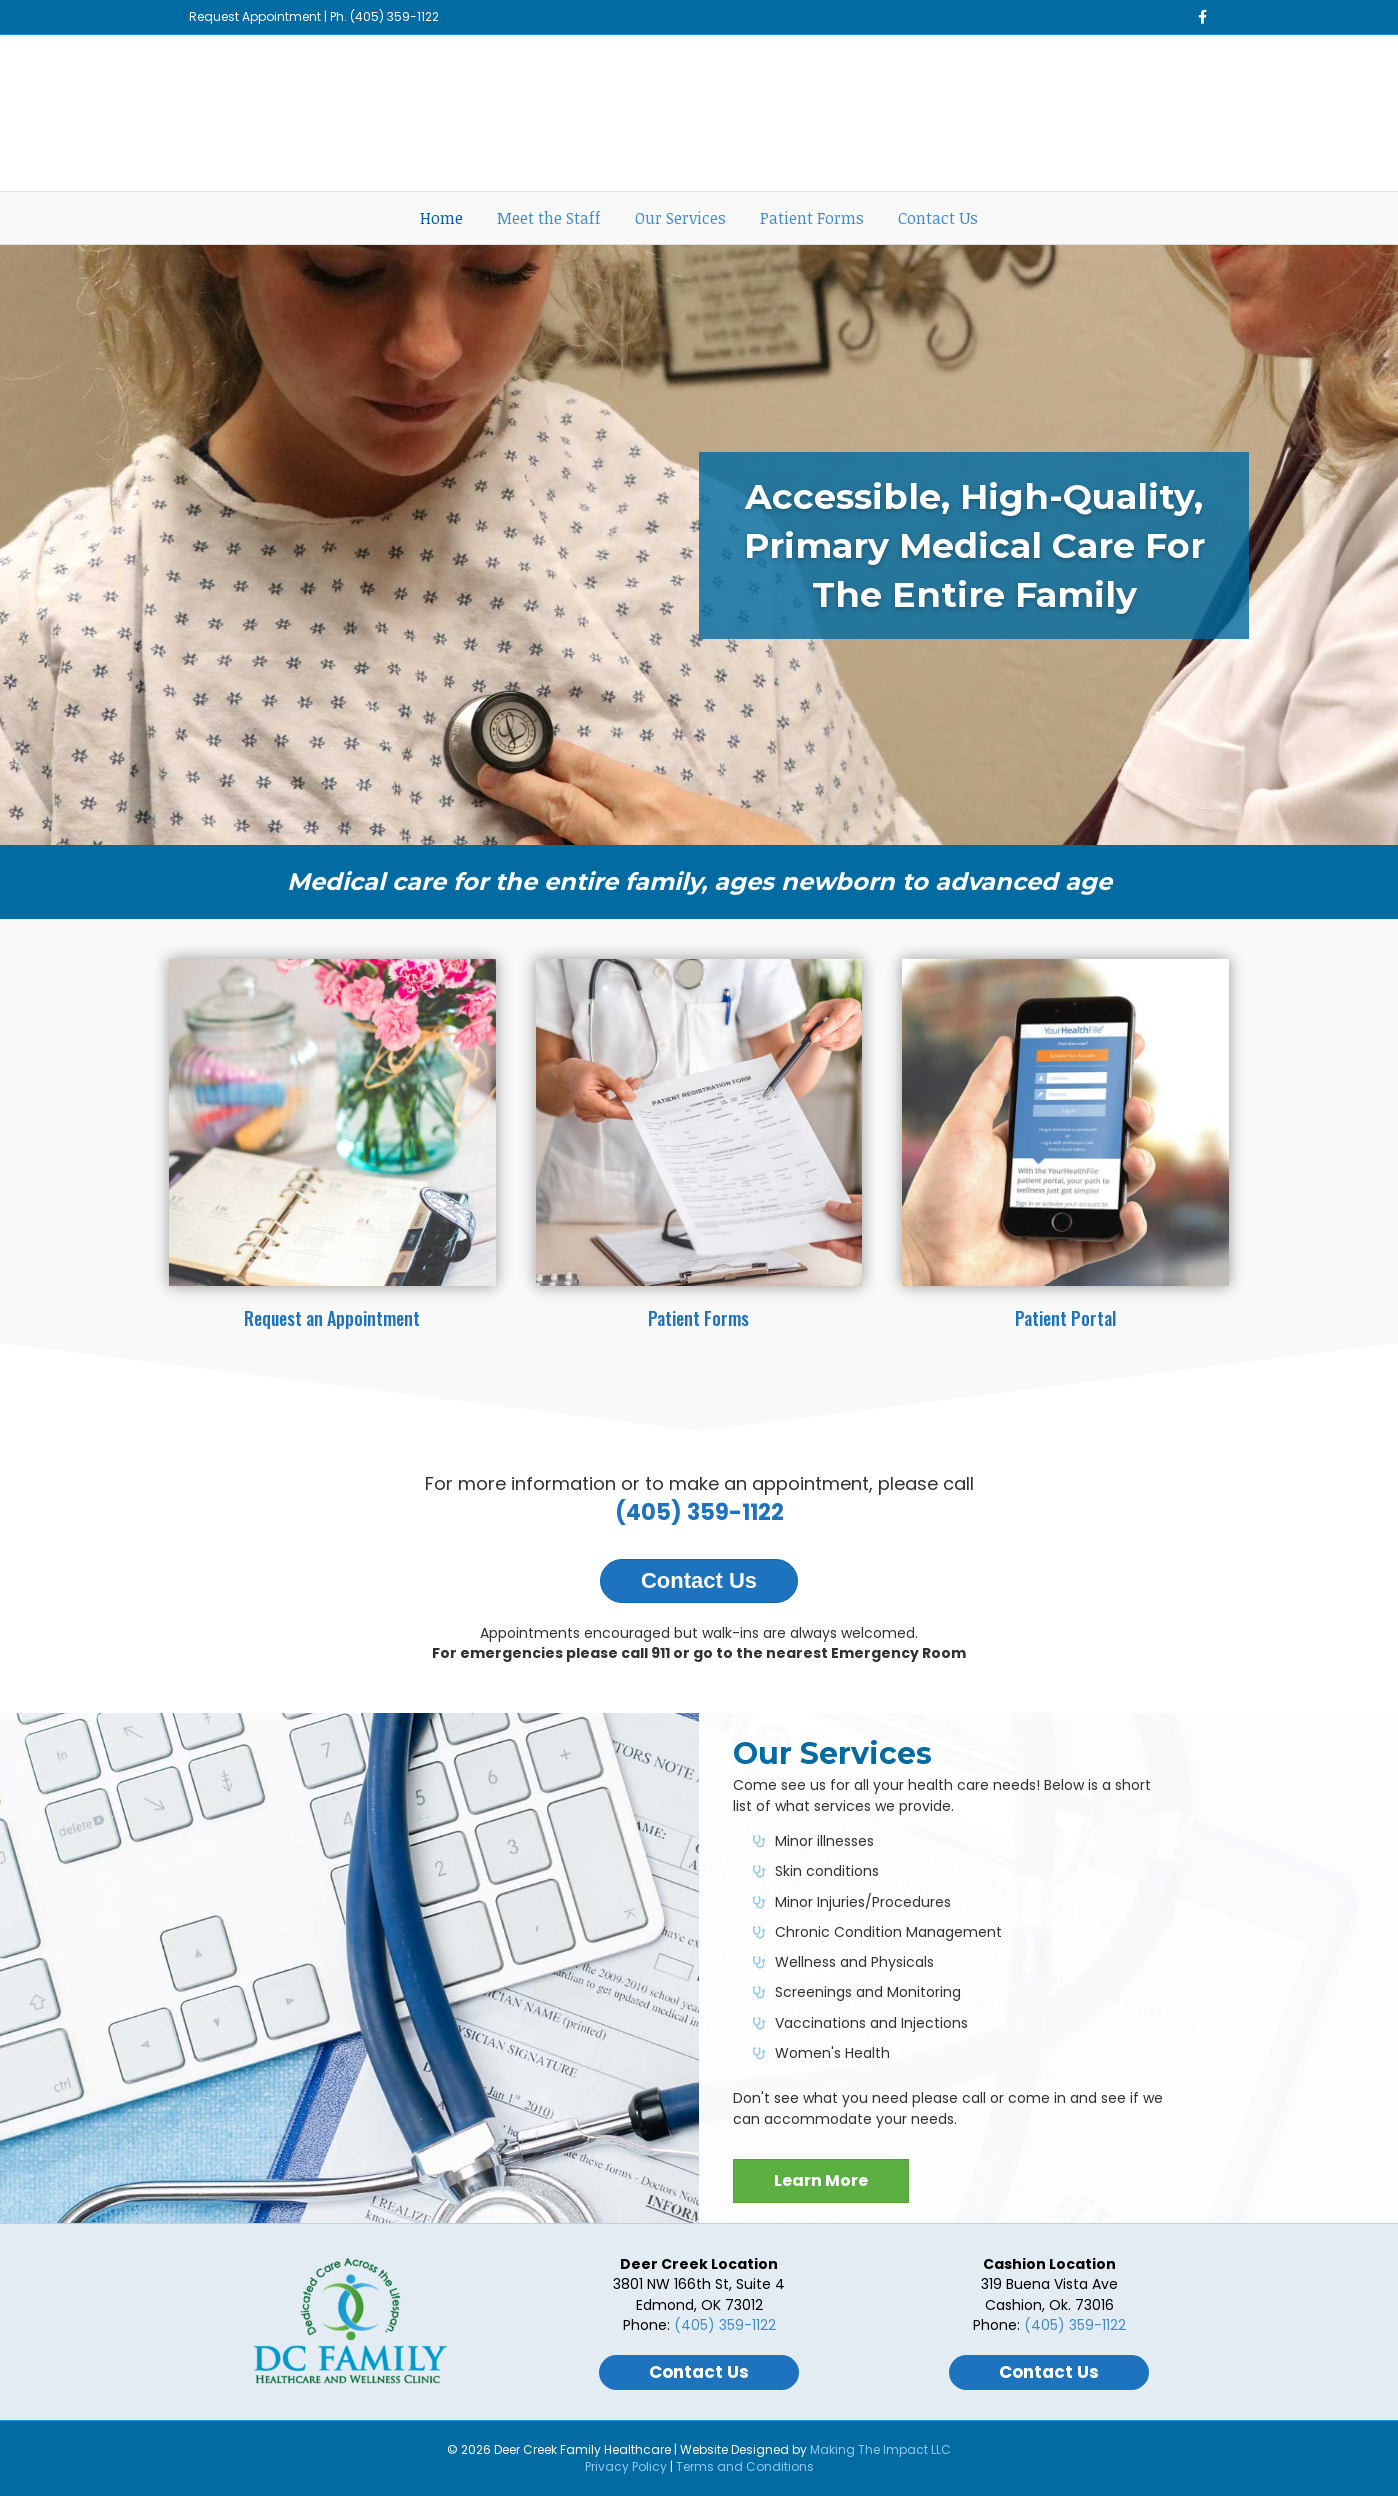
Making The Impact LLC (880, 2449)
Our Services (680, 218)
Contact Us (938, 218)
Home (441, 218)
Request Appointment (255, 16)
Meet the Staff (549, 218)
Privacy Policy (626, 2466)
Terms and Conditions (745, 2466)
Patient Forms (812, 218)
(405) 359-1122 (394, 16)
